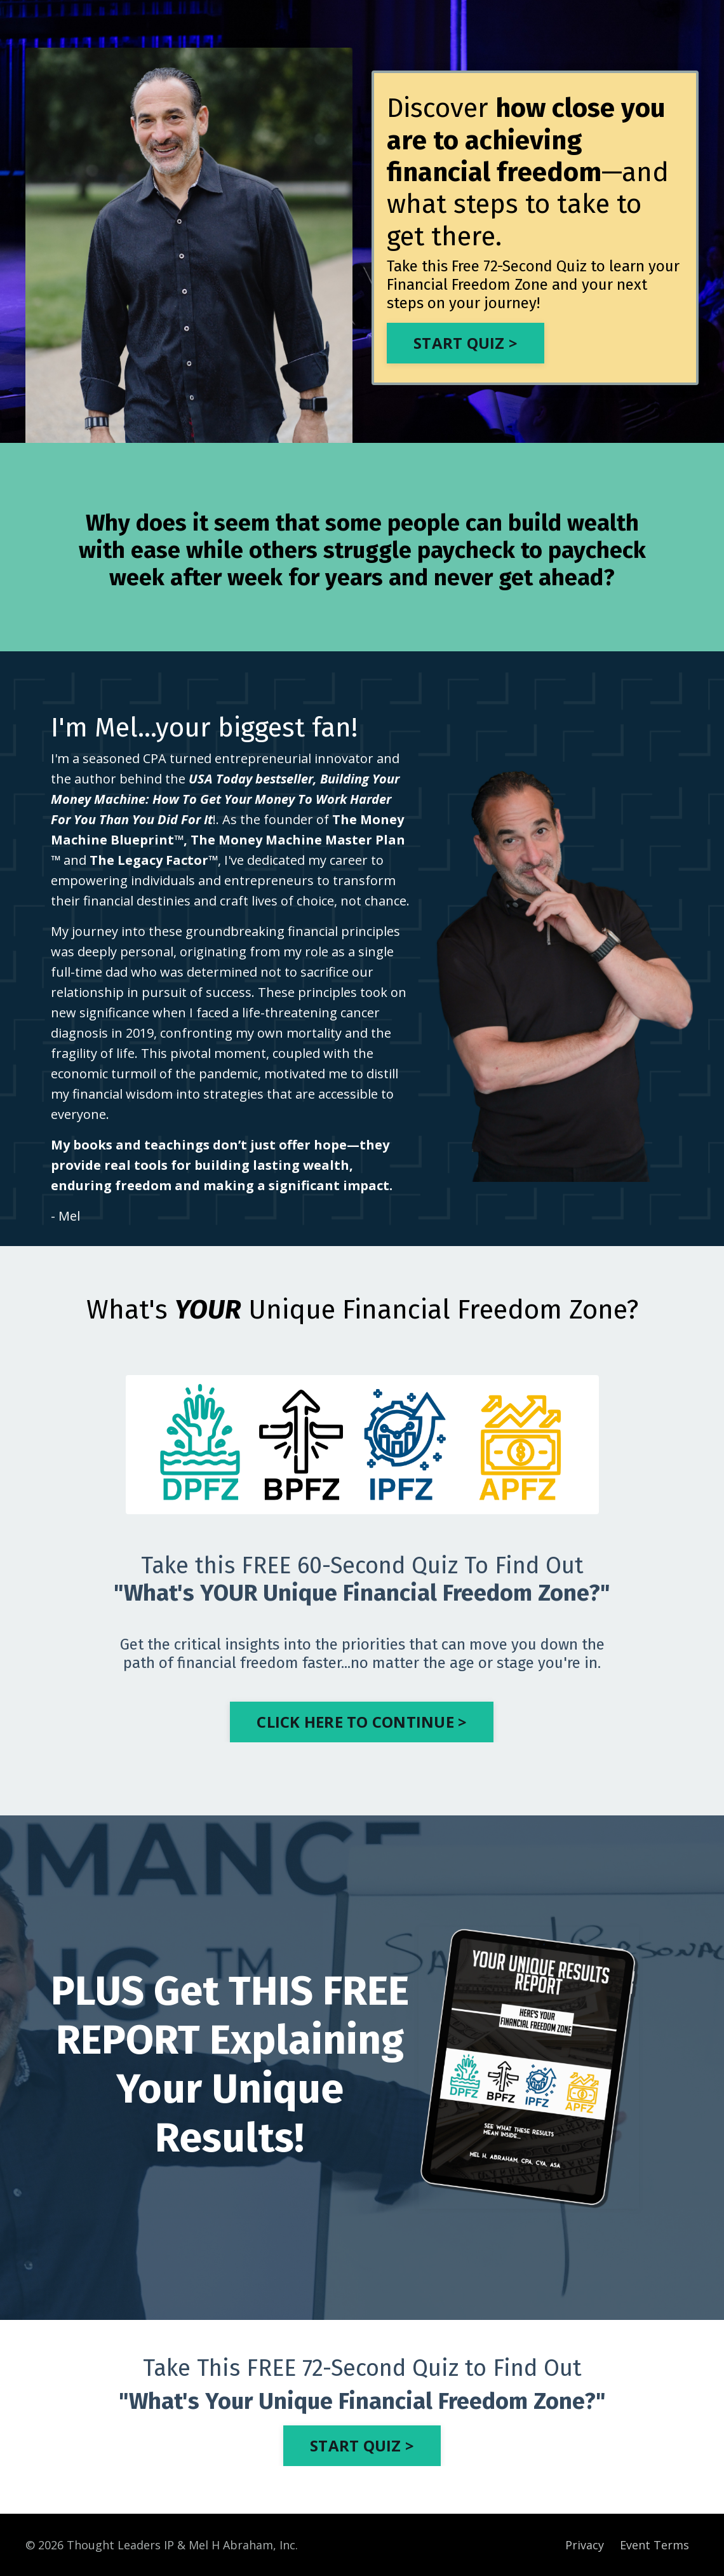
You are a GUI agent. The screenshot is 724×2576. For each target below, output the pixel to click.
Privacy (584, 2544)
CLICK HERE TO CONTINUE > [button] (362, 1721)
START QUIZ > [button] (362, 2445)
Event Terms (654, 2544)
